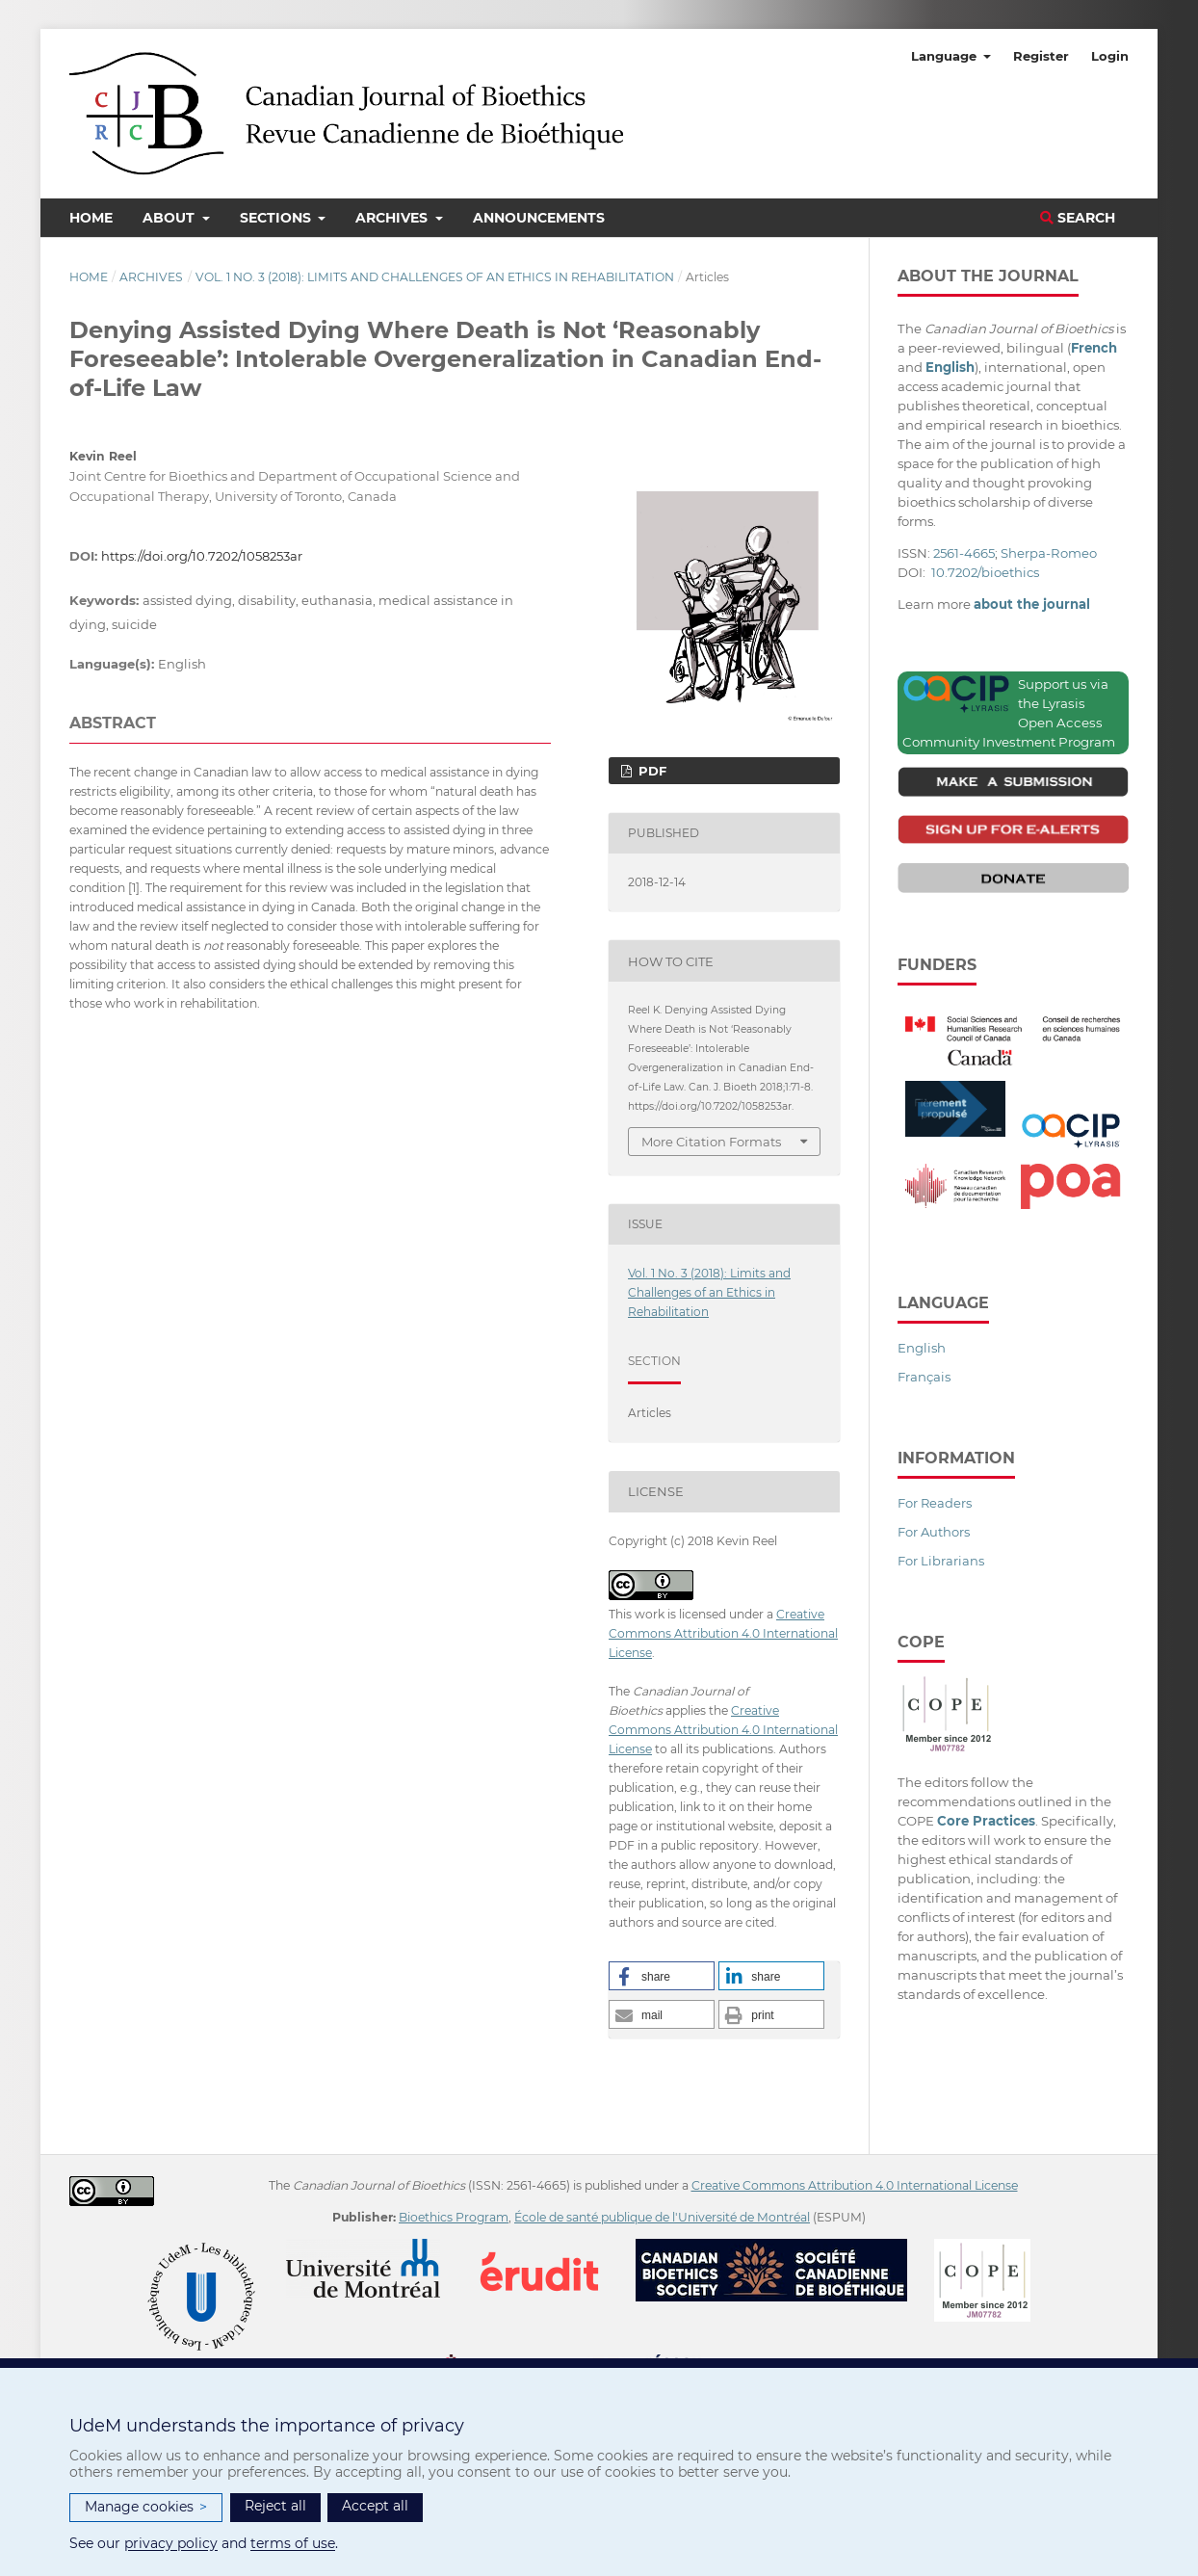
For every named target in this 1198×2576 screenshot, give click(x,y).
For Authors (934, 1531)
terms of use (292, 2543)
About (170, 217)
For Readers (935, 1503)
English (922, 1347)
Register (1041, 56)
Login (1110, 56)
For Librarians (941, 1560)
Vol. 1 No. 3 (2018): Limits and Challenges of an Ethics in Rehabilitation (434, 277)
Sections (277, 217)
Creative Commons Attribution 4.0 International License (723, 1633)
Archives (393, 217)
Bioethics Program (453, 2217)
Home (91, 217)
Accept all (375, 2505)
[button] (662, 1975)
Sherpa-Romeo (1049, 553)
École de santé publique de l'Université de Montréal (662, 2217)
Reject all (275, 2505)
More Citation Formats (711, 1141)
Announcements (539, 217)
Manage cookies (146, 2507)
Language (945, 56)
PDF (650, 770)
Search (1077, 217)
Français (924, 1376)
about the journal (1032, 604)
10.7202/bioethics (985, 572)
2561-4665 (964, 553)
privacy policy (171, 2543)
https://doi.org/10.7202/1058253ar (201, 556)
